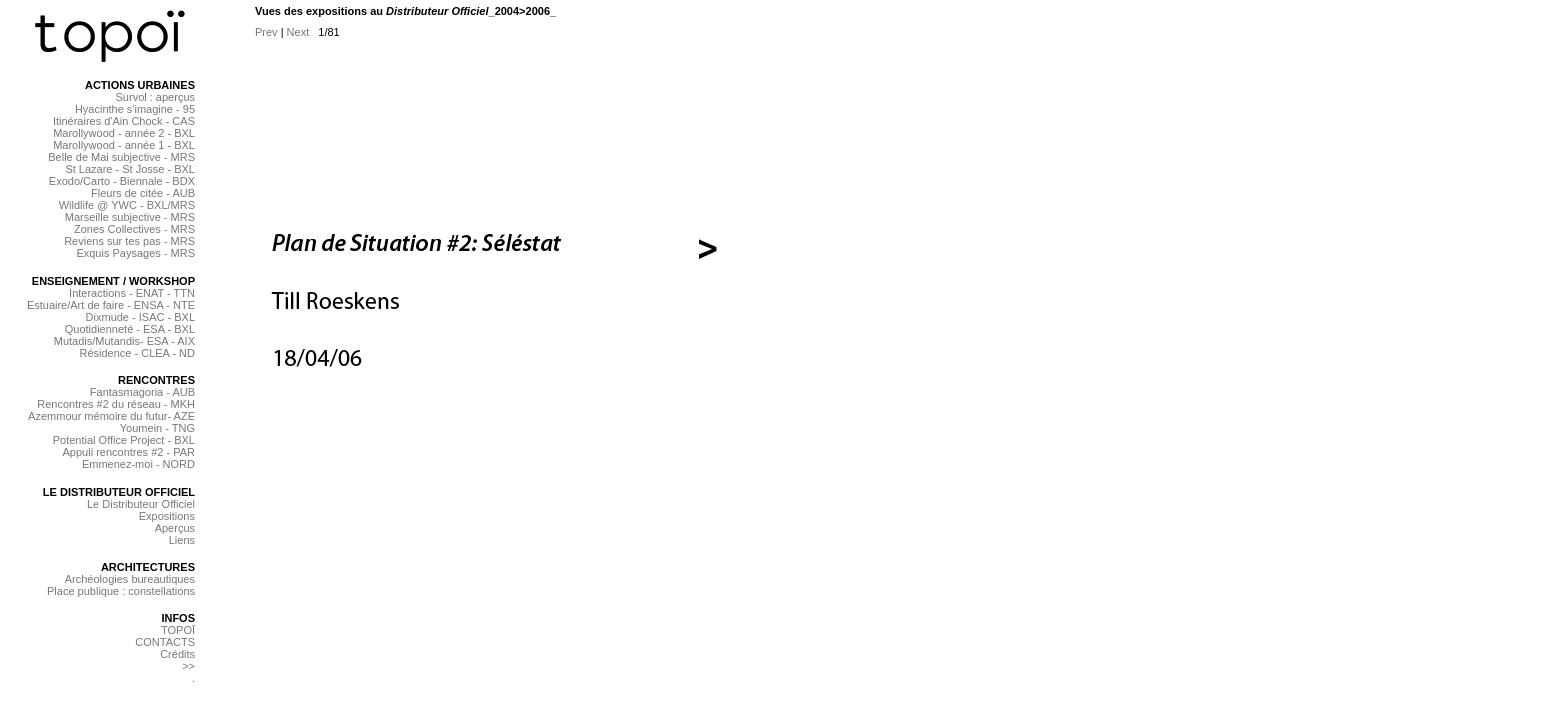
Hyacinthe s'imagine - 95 (135, 109)
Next (298, 32)
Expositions (167, 516)
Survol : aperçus (155, 97)
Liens (182, 540)
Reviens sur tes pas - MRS (129, 241)
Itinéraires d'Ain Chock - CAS (124, 121)
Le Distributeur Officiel (141, 504)
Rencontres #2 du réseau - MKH (116, 404)
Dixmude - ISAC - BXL (140, 317)
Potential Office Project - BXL (124, 440)
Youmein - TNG (157, 428)
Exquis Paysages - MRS (135, 253)
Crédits (177, 654)
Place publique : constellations (121, 591)
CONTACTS (165, 642)
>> (188, 666)
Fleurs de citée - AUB (143, 193)
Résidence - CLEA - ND (137, 353)
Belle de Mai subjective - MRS (121, 157)
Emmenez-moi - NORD (138, 464)
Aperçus (175, 528)
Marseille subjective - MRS (130, 217)
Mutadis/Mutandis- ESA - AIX (124, 341)
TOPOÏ (178, 630)
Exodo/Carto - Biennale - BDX (122, 181)
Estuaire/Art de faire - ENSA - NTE (111, 305)
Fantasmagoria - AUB (142, 392)
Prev (266, 32)
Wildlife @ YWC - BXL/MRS (127, 205)
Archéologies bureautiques (130, 579)
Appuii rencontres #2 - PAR (129, 452)
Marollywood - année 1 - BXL (124, 145)
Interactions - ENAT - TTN (132, 293)
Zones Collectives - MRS (134, 229)
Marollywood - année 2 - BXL (124, 133)
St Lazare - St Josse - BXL (130, 169)
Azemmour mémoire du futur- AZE (111, 416)
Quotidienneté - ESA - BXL (130, 329)
